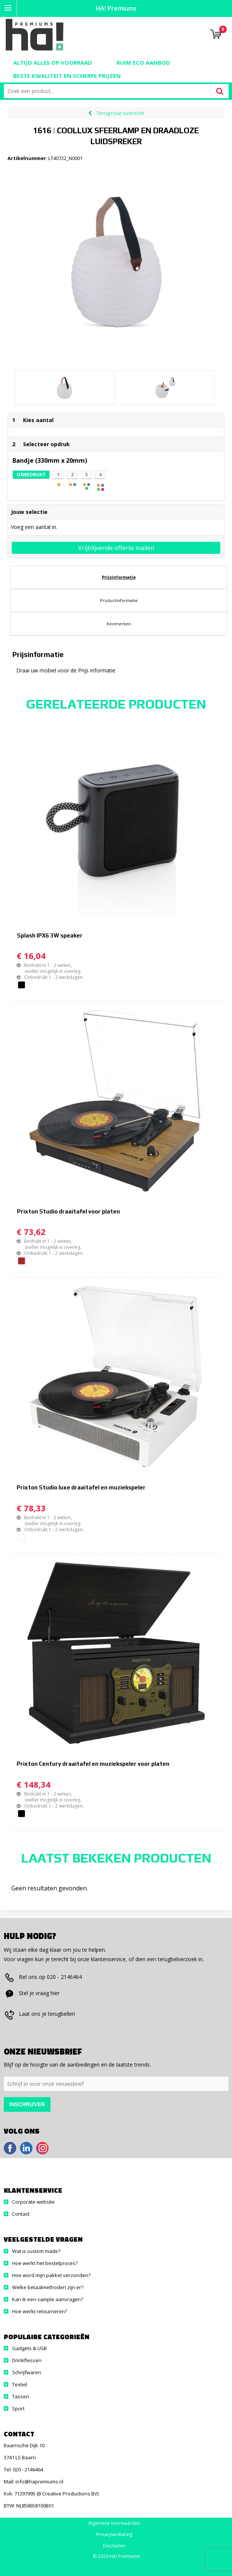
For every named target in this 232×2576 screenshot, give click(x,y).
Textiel (19, 2384)
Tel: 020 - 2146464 (23, 2469)
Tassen (20, 2396)
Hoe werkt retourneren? (39, 2311)
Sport (18, 2408)
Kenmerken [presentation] (119, 623)
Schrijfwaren (26, 2372)
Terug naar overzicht (120, 113)
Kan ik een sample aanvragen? (47, 2299)
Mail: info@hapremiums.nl (33, 2481)
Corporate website (33, 2201)
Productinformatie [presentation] (119, 600)
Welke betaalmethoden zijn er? (47, 2287)
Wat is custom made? (36, 2251)
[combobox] (109, 91)
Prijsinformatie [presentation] (119, 577)
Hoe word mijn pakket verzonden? (51, 2275)
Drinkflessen (26, 2360)
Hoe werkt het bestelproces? (45, 2263)
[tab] (118, 577)
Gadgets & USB (29, 2348)
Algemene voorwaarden (114, 2523)
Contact (20, 2213)
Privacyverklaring (114, 2534)
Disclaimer (114, 2546)
